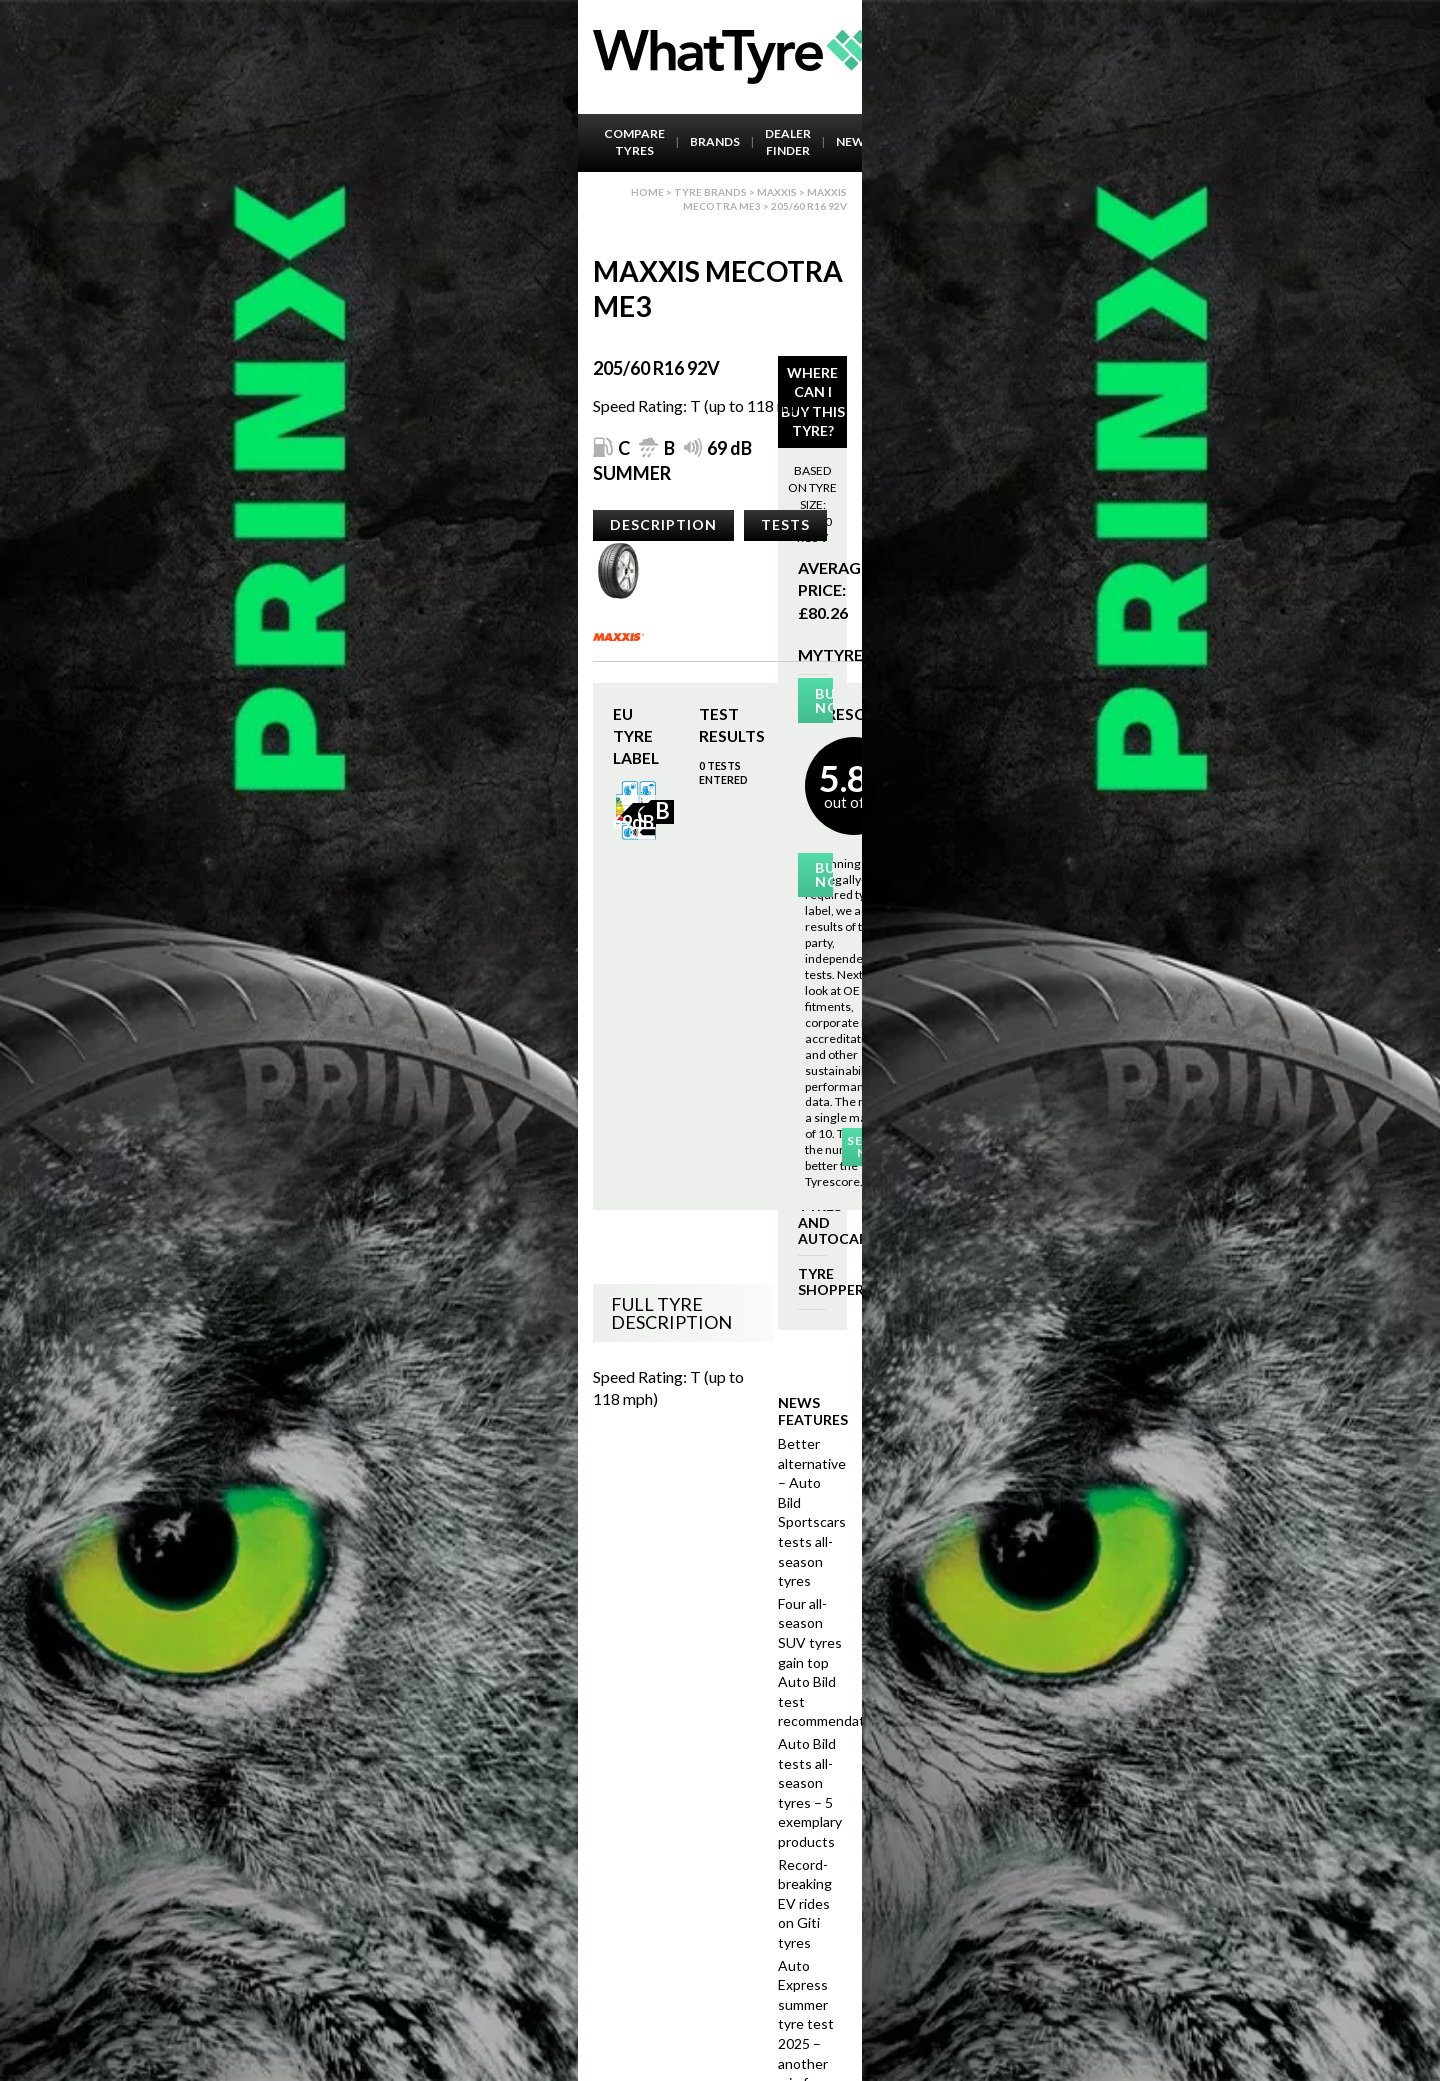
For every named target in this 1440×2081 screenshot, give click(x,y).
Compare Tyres (634, 142)
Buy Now (823, 700)
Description (663, 524)
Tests (785, 524)
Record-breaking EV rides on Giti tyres (805, 1903)
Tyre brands (710, 192)
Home (647, 192)
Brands (715, 141)
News (854, 141)
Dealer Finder (788, 142)
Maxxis (777, 192)
